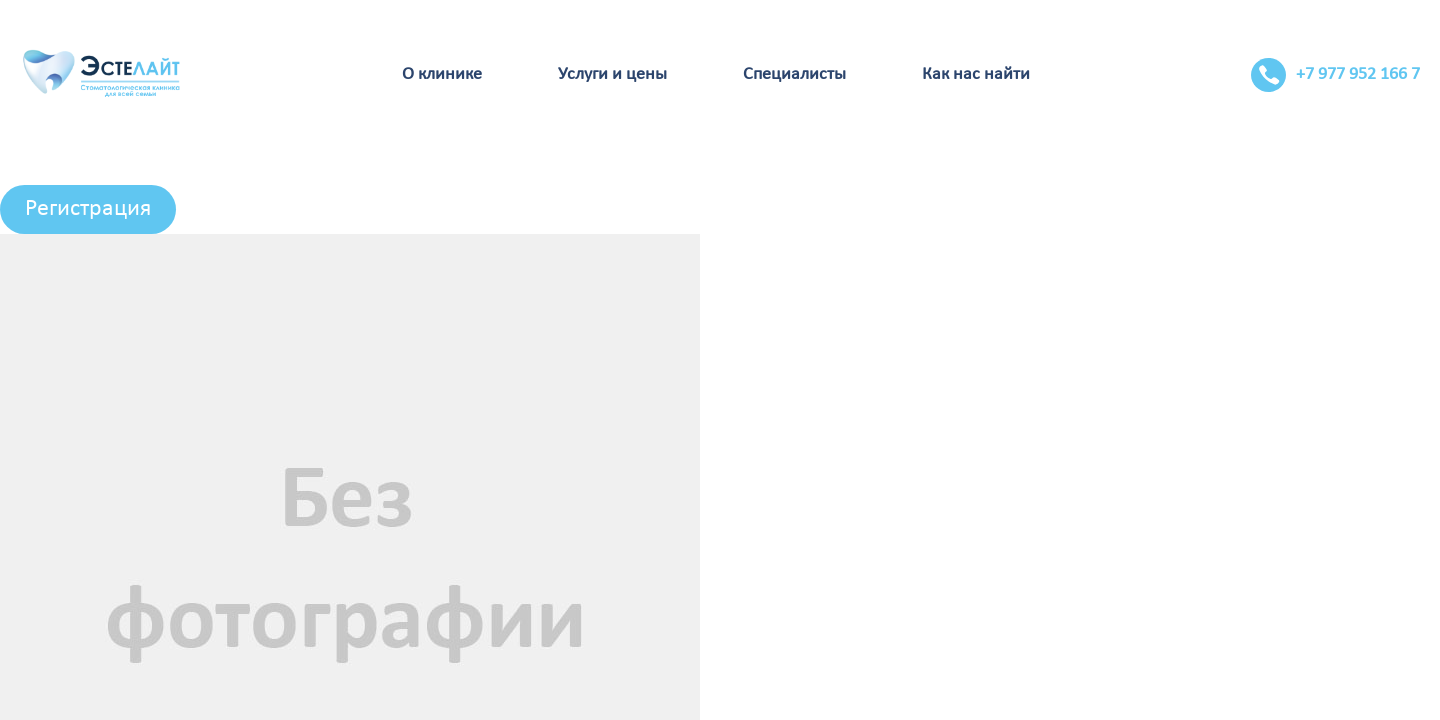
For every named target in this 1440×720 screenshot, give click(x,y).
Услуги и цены (612, 74)
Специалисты (794, 74)
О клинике (442, 74)
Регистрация (88, 209)
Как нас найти (976, 74)
